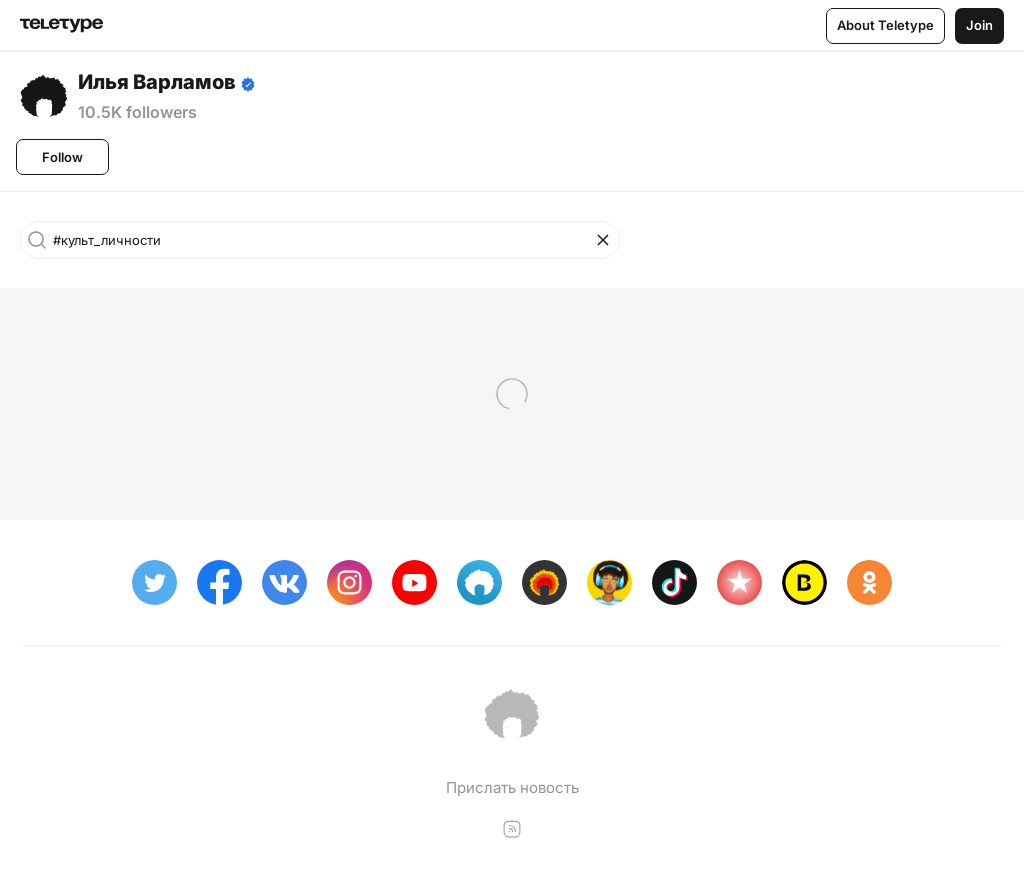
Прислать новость (512, 787)
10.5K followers (137, 112)
